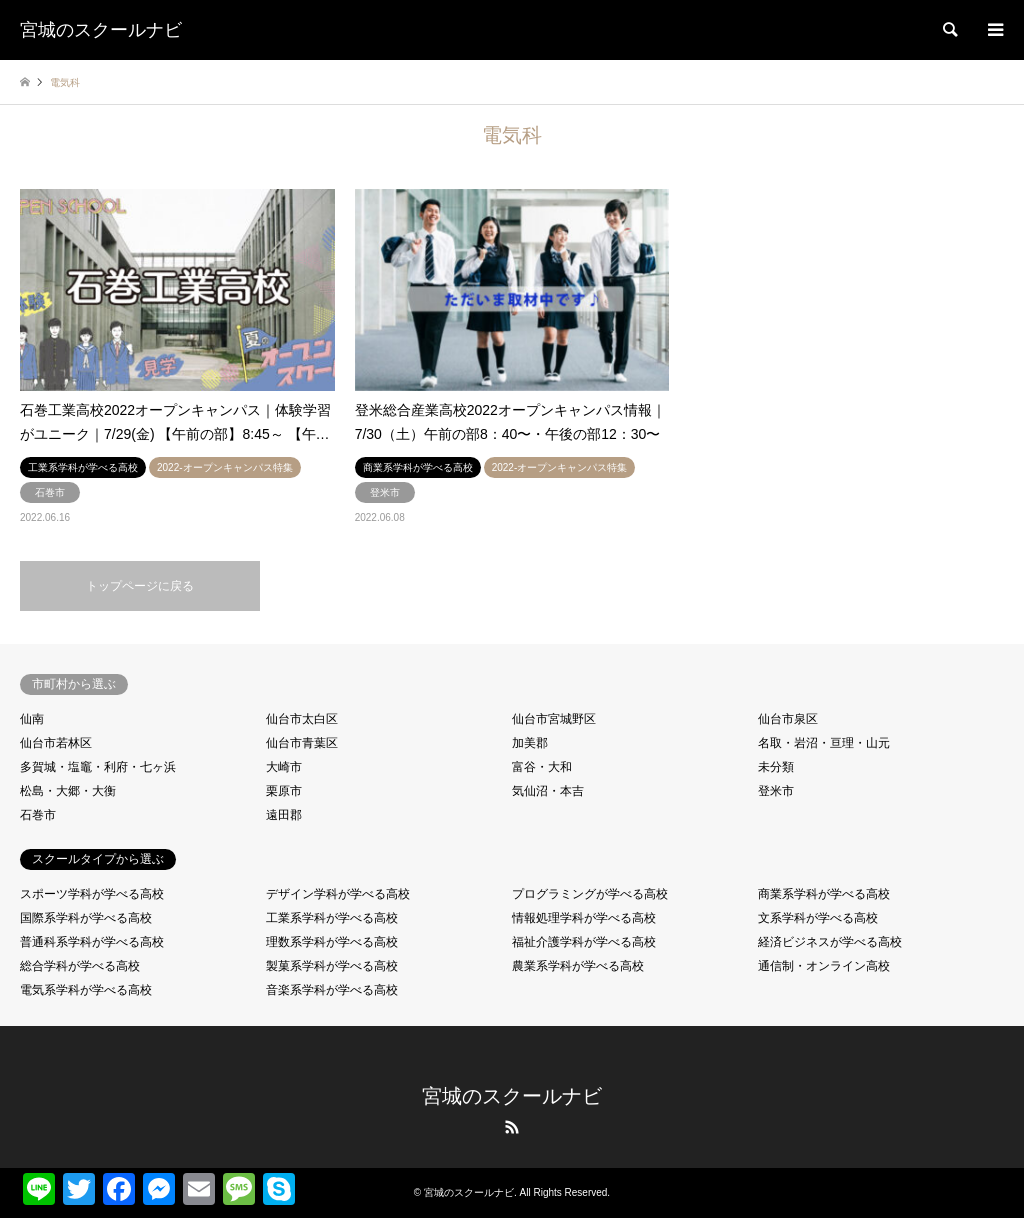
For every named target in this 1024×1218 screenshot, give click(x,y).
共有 (315, 1181)
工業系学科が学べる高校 (332, 918)
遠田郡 (284, 815)
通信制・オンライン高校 (824, 966)
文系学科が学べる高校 (818, 918)
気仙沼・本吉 (548, 791)
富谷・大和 (542, 767)
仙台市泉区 (788, 719)
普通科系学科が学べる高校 (92, 942)
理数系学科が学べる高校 (332, 942)
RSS (512, 1127)
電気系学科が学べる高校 (86, 990)
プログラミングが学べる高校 (590, 894)
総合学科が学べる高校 (80, 966)
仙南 (32, 719)
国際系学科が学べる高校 (86, 918)
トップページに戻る (140, 586)
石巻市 (38, 815)
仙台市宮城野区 (554, 719)
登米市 (776, 791)
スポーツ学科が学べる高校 (92, 894)
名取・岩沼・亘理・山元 (824, 743)
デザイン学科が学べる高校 (338, 894)
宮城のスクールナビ (512, 1096)
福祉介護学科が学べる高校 (584, 942)
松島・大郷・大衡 (68, 791)
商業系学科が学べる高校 (824, 894)
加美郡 (530, 743)
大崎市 (284, 767)
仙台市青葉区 (302, 743)
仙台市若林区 (56, 743)
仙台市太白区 (302, 719)
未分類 (776, 767)
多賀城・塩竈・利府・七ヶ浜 (98, 767)
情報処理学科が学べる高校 (584, 918)
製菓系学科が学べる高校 (332, 966)
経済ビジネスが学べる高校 (830, 942)
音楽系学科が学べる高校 (332, 990)
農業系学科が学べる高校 (578, 966)
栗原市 (284, 791)
